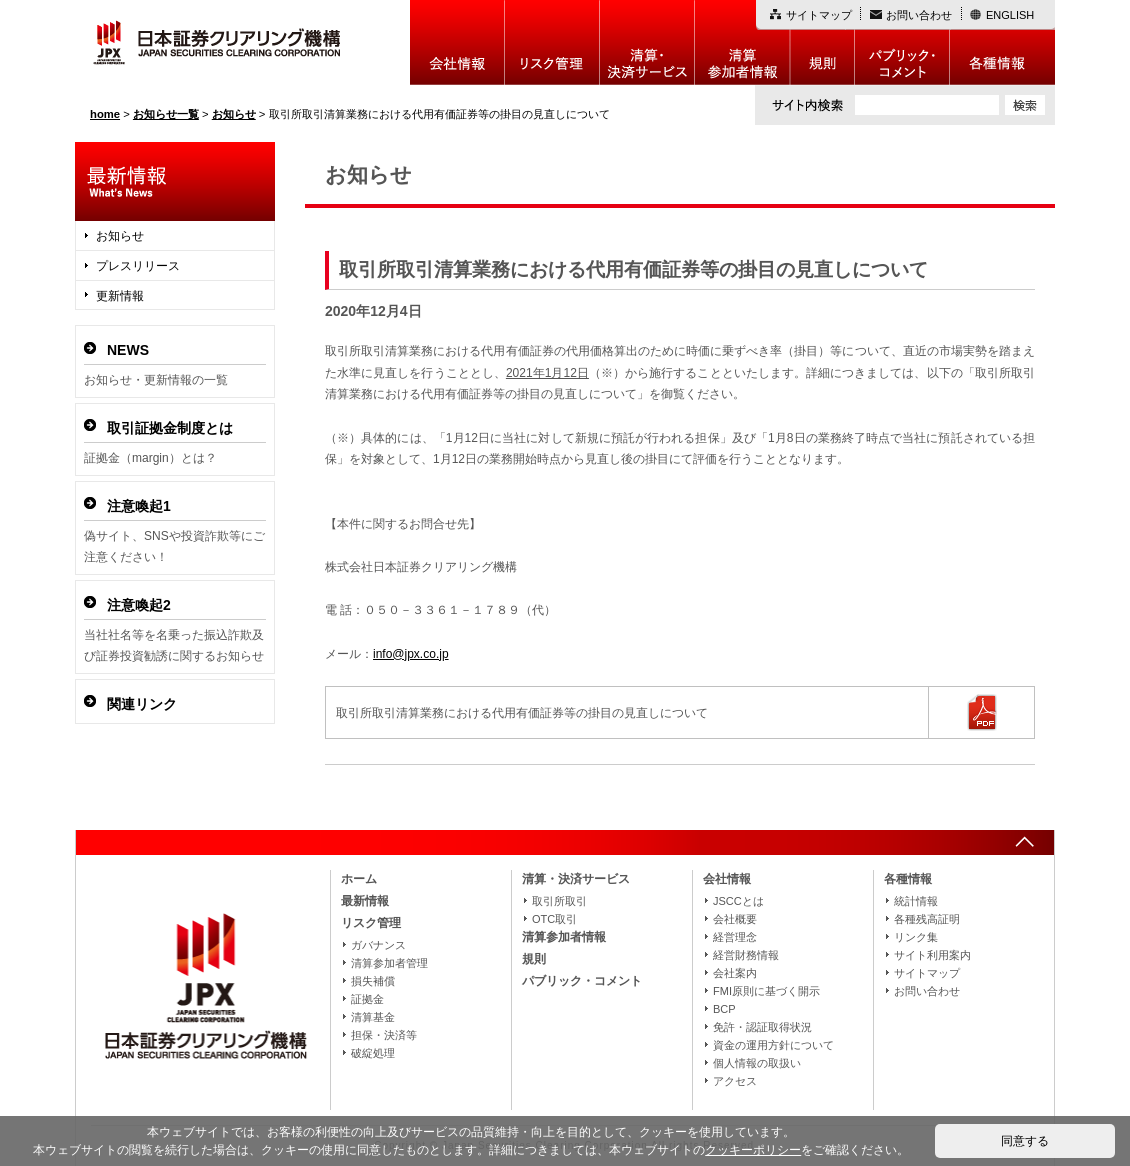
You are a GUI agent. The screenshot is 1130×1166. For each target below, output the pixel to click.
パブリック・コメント (902, 42)
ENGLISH (1010, 15)
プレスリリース (138, 266)
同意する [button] (1025, 1141)
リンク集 (916, 937)
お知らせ (120, 236)
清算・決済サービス (576, 879)
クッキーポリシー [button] (753, 1150)
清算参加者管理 (389, 963)
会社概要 (735, 919)
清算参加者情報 (742, 42)
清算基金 (373, 1017)
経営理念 (735, 937)
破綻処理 (373, 1053)
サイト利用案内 (932, 955)
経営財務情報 (746, 955)
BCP (724, 1009)
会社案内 (735, 973)
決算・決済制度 (647, 42)
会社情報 (457, 42)
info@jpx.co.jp (411, 654)
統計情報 (916, 901)
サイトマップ (819, 15)
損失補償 (373, 981)
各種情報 (1002, 42)
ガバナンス (378, 945)
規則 (822, 42)
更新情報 (120, 296)
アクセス (735, 1081)
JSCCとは (738, 901)
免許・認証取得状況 (762, 1027)
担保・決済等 (384, 1035)
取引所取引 (559, 901)
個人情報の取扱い (757, 1063)
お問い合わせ (919, 15)
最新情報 (365, 901)
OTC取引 (554, 919)
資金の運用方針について (773, 1045)
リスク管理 (552, 42)
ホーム (359, 879)
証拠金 (367, 999)
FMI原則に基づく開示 (766, 991)
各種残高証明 (927, 919)
